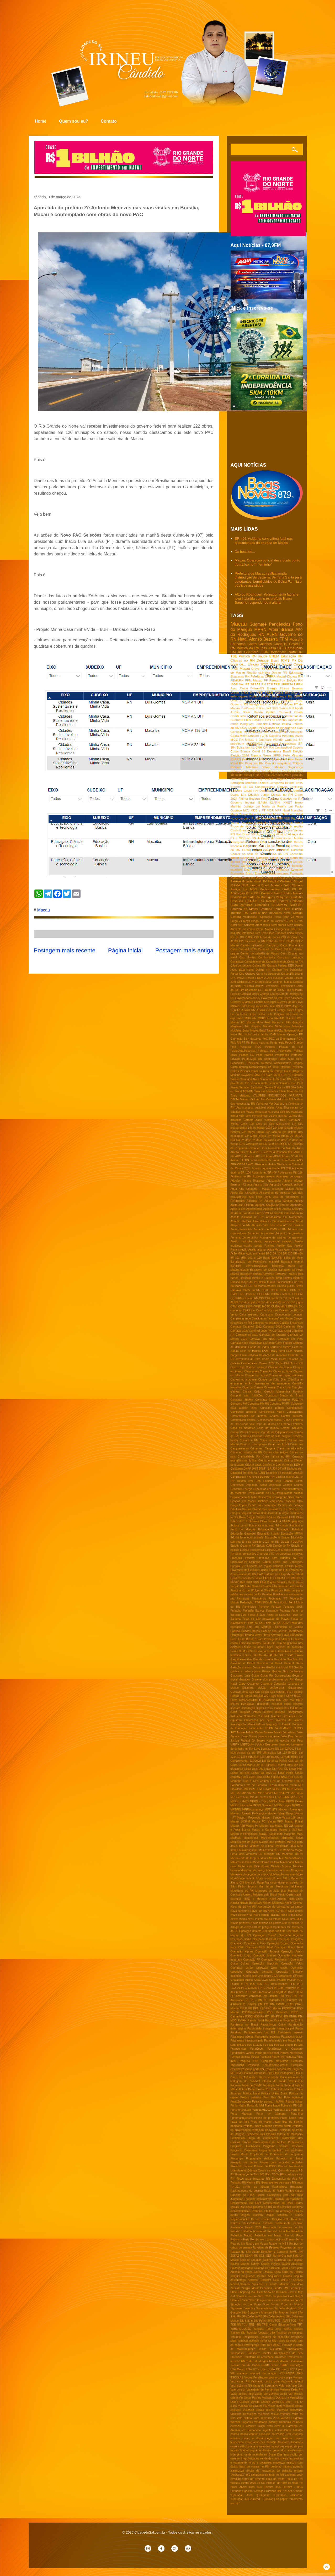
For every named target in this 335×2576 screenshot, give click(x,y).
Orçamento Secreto (290, 1975)
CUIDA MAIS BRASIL (284, 1306)
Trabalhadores (294, 2349)
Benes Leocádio (241, 1277)
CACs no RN (251, 1290)
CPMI (234, 1306)
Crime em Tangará (262, 1448)
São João (264, 830)
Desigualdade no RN (261, 1493)
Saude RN (255, 727)
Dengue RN (280, 969)
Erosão (263, 1570)
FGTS (264, 735)
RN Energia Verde (242, 2174)
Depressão (237, 1484)
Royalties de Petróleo (266, 2247)
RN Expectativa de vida (281, 2178)
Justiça (235, 889)
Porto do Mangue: (271, 2113)
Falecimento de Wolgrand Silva (250, 1590)
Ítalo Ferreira (265, 2487)
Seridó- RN (280, 2288)
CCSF (274, 1290)
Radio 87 (270, 2190)
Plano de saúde (269, 2077)
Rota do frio (238, 2243)
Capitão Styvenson (291, 1322)
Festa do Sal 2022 (276, 1623)
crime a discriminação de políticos (267, 2438)
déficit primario (249, 2446)
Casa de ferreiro (250, 1351)
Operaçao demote (250, 1931)
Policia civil (263, 708)
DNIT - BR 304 (268, 1468)
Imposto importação (243, 1708)
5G (253, 834)
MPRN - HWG (240, 1801)
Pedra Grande (293, 1042)
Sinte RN (236, 2300)
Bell (300, 1274)
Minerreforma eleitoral (266, 1862)
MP (238, 1793)
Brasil (274, 660)
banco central (249, 2434)
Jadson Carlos (254, 1732)
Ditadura (236, 1509)
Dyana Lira (238, 794)
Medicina (288, 1850)
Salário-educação (292, 2263)
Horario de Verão (241, 1695)
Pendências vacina (242, 2052)
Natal (242, 639)
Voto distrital (244, 2418)
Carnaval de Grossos (272, 1334)
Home (40, 121)
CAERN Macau (275, 676)
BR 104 (277, 1253)
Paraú (299, 2028)
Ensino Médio (294, 1566)
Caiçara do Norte (276, 850)
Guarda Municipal (265, 1002)
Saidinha (268, 2259)
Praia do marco (261, 2121)
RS (262, 901)
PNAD (289, 2004)
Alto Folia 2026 (260, 1197)
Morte (299, 759)
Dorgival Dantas (250, 1513)
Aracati (287, 1209)
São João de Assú (274, 2316)
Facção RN (237, 1586)
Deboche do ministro (279, 1472)
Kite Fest (297, 1740)
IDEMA (235, 885)
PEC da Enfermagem (282, 1038)
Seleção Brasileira (259, 2280)
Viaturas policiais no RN (252, 2405)
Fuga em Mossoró (277, 877)
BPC (269, 1253)
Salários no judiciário (267, 2268)
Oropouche (250, 1975)
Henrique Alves (292, 735)
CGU (293, 1290)
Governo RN (239, 704)
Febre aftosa (270, 798)
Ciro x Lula (283, 1387)
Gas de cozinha (263, 1659)
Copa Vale (248, 1424)
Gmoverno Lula (240, 1675)
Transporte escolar (259, 2353)
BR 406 (298, 1253)
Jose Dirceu (249, 1736)
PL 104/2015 (272, 2000)
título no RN (294, 2478)
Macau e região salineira (276, 759)
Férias (247, 1655)
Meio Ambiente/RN (251, 1854)
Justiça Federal (240, 1740)
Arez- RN (263, 1213)
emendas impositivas (271, 2446)
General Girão (293, 1663)
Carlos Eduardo (266, 700)
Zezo (270, 2426)
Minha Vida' (287, 1862)
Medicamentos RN (270, 1850)
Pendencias (281, 668)
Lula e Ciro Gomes (256, 1781)
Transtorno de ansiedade (258, 2357)
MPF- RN (297, 1797)
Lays (257, 1748)
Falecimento (295, 1586)
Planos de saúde (274, 2081)
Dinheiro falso (293, 1501)
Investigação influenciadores (248, 1724)
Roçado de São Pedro (245, 2251)
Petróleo (270, 1046)
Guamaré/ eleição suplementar (263, 1687)
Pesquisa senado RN (278, 2069)
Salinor (255, 2263)
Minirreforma (261, 1866)
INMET (287, 802)
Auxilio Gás (257, 842)
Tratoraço (280, 2357)
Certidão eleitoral (256, 1367)
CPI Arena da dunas (267, 937)
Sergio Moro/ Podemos (257, 2288)
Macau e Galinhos (290, 1829)
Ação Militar (238, 1253)
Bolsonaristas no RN (289, 1282)
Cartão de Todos (258, 1347)
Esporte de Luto (278, 1570)
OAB (286, 889)
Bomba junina (286, 1286)
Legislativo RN (270, 1748)
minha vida (237, 1115)
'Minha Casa (239, 1123)
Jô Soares (258, 1740)
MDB (253, 889)
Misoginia (297, 1870)
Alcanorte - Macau (258, 1188)
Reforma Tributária (244, 767)
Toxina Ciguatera (270, 2349)
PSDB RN (282, 692)
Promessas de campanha (286, 2154)
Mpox (277, 814)
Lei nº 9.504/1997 (287, 1765)
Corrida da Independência (277, 1432)
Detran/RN (287, 973)
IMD (244, 1006)
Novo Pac (237, 1034)
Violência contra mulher (258, 2410)
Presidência (238, 2138)
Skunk (257, 2304)
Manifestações (270, 1837)
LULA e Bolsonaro (266, 1744)
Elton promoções (245, 1553)
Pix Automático (248, 2077)
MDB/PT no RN (268, 1018)
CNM (248, 700)
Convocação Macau (270, 1419)
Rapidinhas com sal (280, 2194)
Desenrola (274, 973)
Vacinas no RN (240, 2381)
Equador (253, 1570)
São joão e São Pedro (253, 2320)
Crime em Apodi (278, 1444)
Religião (277, 2219)
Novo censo (295, 1910)
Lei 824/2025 (288, 1748)
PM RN (269, 2004)
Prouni (298, 822)
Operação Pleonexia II (275, 1959)
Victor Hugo (275, 2405)
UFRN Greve (270, 2365)
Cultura (288, 1460)
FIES (247, 720)
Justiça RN (248, 1010)
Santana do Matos (244, 908)
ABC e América (244, 1156)
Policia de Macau (282, 2089)
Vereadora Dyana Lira (275, 2397)
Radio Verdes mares (289, 2190)
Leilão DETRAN (253, 1768)
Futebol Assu (283, 1651)
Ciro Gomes (248, 957)
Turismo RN (239, 912)
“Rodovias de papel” (275, 2499)
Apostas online (272, 1209)
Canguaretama (265, 786)
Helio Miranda (292, 755)
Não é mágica (290, 1923)
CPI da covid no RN (252, 941)
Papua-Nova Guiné (273, 2024)
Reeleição (253, 1063)
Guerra (281, 1002)
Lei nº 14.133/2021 (264, 1765)
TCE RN (236, 2324)
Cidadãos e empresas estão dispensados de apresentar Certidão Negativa (267, 1383)
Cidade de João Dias (272, 1379)
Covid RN (251, 790)
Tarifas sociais (293, 2328)
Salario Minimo (273, 767)
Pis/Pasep (248, 708)
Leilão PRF (296, 1768)
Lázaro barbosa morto (282, 1785)
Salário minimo (270, 2263)
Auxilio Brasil (241, 712)
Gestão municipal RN (279, 1667)
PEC (292, 1984)
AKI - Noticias (263, 1156)
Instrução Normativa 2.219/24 (250, 1716)
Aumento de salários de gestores (281, 1237)
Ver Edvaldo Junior (275, 2393)
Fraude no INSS (274, 990)
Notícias (274, 723)
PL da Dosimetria (263, 818)
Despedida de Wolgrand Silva (276, 1497)
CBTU (265, 1290)
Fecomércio (259, 1598)
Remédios (262, 905)
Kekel (270, 1740)
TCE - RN (297, 2320)
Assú (272, 648)
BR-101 (235, 1257)
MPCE (273, 1797)
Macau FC (258, 1821)
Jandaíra (276, 885)
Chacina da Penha (280, 1367)
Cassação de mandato (273, 1355)
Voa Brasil (243, 834)
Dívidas (260, 1517)
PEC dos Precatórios (258, 1992)
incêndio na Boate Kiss (267, 2454)
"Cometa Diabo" (253, 1119)
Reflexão (285, 2207)
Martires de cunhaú (261, 1845)
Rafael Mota (286, 1058)
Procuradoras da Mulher (269, 2142)
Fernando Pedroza (278, 1610)
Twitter (256, 2365)
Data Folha (246, 969)
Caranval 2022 (252, 1326)
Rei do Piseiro (260, 2219)
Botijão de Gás (253, 846)
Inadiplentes (281, 1708)
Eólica (258, 1578)
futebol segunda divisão (255, 2450)
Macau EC (237, 1022)
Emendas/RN (239, 1561)
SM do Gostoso (282, 2255)
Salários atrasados (242, 2268)
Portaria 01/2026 (262, 2109)
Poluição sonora (241, 2101)
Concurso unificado (290, 957)
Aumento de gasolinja (289, 1233)
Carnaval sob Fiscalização (247, 1342)
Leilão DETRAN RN (276, 1768)
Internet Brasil (259, 885)
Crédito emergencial (270, 1460)
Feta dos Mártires (259, 1626)
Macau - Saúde (271, 1817)
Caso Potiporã (249, 1355)
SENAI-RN (251, 2255)
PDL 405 (256, 1984)
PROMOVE (289, 2008)
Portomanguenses (242, 2117)
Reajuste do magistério (288, 2198)
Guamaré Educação (273, 1683)
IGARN (275, 802)
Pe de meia (277, 1042)
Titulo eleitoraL (240, 1095)
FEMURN (237, 680)
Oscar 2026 (261, 1979)
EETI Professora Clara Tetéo (256, 1521)
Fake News (252, 1586)
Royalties (247, 1075)
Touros (288, 830)
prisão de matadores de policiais (269, 2470)
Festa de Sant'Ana (278, 1614)
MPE (300, 1018)
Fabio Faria (295, 1582)
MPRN (260, 629)
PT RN (246, 1042)
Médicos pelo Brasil (265, 1894)
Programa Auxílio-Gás (245, 2146)
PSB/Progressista (252, 2012)
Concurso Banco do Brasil (284, 1395)
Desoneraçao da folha (244, 1497)
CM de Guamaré (244, 652)
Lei (245, 889)
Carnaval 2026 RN (260, 1330)
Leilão (261, 1014)
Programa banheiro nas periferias (280, 2150)
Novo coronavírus (241, 1914)
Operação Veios (292, 1963)
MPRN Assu (277, 1801)
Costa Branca (240, 751)
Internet (275, 1716)
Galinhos (265, 644)
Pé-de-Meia (249, 1058)
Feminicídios (287, 986)
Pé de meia (261, 826)
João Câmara (293, 885)
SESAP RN (258, 684)
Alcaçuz (281, 834)
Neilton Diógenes (273, 1902)
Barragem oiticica (251, 1274)
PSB (287, 818)
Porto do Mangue (281, 822)
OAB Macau (277, 1034)
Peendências (238, 2048)
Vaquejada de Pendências (263, 2389)
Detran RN (279, 672)
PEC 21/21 (266, 1987)
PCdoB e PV (239, 1984)
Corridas (257, 1436)
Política (297, 763)
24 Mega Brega (249, 921)
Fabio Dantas (255, 986)
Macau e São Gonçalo (287, 1022)
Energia (272, 688)
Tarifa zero (273, 2328)
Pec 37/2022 (255, 2044)
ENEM (274, 656)
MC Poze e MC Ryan (257, 1789)
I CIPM (288, 1695)
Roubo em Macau (257, 2243)
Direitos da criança (290, 1505)
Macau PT (252, 1825)
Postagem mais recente (64, 950)
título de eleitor (275, 2478)
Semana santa (258, 1083)
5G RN (288, 921)
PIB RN (291, 1996)
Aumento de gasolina (261, 1233)
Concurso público (272, 1407)
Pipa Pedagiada (283, 2073)
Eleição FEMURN (291, 1541)
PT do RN (282, 2016)
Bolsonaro (278, 652)
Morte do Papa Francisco (260, 1882)
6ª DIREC (281, 1144)
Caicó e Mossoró (267, 1310)
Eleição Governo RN (243, 1545)
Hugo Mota (276, 1695)
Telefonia (236, 2336)
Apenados (296, 1205)
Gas (249, 1659)
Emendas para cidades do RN (279, 1558)
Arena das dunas (245, 1213)
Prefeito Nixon (282, 2126)
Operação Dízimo (278, 1943)
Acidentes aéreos (264, 1176)
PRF (279, 818)
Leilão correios (240, 1772)
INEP (299, 1700)
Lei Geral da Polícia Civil (278, 1760)
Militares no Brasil (241, 1862)
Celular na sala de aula (248, 853)
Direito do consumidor (262, 1505)
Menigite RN (272, 1854)
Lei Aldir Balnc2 (270, 1756)
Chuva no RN (278, 853)
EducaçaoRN (266, 1529)
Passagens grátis (292, 2036)
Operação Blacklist (264, 1939)
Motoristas (282, 1886)
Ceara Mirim (269, 1359)
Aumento (296, 779)
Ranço (261, 2194)
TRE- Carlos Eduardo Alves (279, 2324)
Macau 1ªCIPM (240, 1821)
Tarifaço (277, 830)
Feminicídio (271, 986)
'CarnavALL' (295, 1119)
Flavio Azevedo (272, 1635)
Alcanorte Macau (283, 1188)
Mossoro (297, 1026)
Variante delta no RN (279, 1099)
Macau (43, 910)
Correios (236, 790)
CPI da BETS (273, 1298)
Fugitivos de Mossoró (289, 1647)
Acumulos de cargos (289, 1176)
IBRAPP (236, 1006)
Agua (234, 1188)
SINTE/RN (279, 1075)
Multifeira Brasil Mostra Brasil (248, 1030)
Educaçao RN (240, 676)
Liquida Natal (279, 1777)
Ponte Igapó (272, 2105)
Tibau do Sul (294, 1091)
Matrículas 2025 (286, 1845)
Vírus (276, 2418)
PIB (282, 1996)
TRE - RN (255, 2324)
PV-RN (242, 2020)
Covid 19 (258, 751)
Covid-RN (260, 861)
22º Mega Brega (253, 1132)
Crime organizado (280, 861)
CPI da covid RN (249, 1302)
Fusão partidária (264, 1651)
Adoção (235, 1180)
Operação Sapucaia (265, 1963)
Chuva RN (266, 1371)
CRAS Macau (252, 850)
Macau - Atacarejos (291, 1809)
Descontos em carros (266, 1489)
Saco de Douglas (250, 2259)
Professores (295, 2142)
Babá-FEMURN (272, 1257)
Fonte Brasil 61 (247, 1639)
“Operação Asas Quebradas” (250, 2495)
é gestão (247, 2491)
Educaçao (296, 672)
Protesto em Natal (289, 2158)
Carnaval (285, 712)
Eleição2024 (272, 1549)
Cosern (298, 747)
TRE (277, 684)
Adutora (287, 1180)
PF (266, 680)
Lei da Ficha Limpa (243, 1014)
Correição (254, 1432)
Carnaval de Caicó (270, 949)
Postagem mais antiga (184, 950)
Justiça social (285, 1010)
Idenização (247, 1703)
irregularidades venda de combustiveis (264, 2458)
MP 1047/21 (281, 1793)
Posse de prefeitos (266, 2117)
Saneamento (267, 1079)
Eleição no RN (282, 794)
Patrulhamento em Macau (280, 2040)
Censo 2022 (266, 1363)
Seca (277, 2272)
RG (301, 2170)
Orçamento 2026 (268, 1975)
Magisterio (237, 1026)
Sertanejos (296, 2288)
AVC (251, 1164)
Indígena (245, 1712)
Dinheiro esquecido (270, 1501)
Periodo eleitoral (241, 2056)
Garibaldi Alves (250, 993)
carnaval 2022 (281, 775)
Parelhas (236, 2032)
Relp (286, 2219)
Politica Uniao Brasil (274, 2093)
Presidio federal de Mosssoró (284, 2134)
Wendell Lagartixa (242, 2422)
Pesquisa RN (254, 763)
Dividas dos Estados (265, 1509)
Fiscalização (295, 1631)
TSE (234, 656)
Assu (234, 688)
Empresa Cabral (260, 1561)
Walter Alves (274, 1107)
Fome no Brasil (252, 877)
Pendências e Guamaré (285, 2048)
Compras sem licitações (247, 1395)
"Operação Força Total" (274, 916)
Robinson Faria (240, 2239)
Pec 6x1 (268, 2044)
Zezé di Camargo (285, 2426)
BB (290, 842)
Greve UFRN (272, 755)
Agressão (275, 1184)
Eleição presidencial (252, 1549)
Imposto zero (264, 1708)
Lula (269, 668)
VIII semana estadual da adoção (254, 2373)
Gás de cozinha (275, 720)
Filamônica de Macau (288, 1626)
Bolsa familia (267, 1282)
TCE (270, 684)
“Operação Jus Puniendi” (246, 2499)
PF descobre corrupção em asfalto (254, 1996)
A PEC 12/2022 (262, 1152)
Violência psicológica (244, 2414)
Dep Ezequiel (259, 716)
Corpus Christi (239, 1432)
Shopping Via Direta (250, 2292)
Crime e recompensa (253, 1444)
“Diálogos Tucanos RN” (267, 2491)
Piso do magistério (278, 763)
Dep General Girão (289, 1481)
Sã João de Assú (285, 2308)
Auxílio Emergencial (276, 929)
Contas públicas (291, 1416)
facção (235, 2450)
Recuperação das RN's (246, 2203)
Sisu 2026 (248, 2300)
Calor (234, 949)
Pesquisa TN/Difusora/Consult (268, 2065)
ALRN (272, 634)
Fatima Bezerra (249, 798)
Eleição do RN (281, 1545)
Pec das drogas (283, 2044)
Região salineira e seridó (284, 2215)
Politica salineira (250, 2097)
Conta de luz (279, 857)
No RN (251, 1906)
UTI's (256, 2369)
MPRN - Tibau (259, 1801)
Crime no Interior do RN (246, 1452)
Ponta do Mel (255, 2105)
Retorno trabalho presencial (248, 2231)
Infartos (268, 1712)
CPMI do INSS (275, 941)
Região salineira (258, 672)
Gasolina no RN (291, 798)
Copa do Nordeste (243, 1428)
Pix (293, 660)
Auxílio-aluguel (257, 1249)
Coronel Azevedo (292, 1428)
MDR (270, 810)
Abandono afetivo (265, 1164)
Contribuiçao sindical (243, 1419)
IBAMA (262, 802)
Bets (243, 933)
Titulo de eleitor (241, 775)
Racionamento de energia (247, 2190)
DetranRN (257, 688)
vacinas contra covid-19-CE (248, 2482)
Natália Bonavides (251, 1902)
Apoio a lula (238, 1209)
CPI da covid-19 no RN (275, 1302)
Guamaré (258, 624)
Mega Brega (239, 814)
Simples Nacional (283, 2296)
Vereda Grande (260, 2401)
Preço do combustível (262, 2138)
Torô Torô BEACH (271, 2345)
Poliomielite (284, 1050)
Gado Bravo (295, 1655)
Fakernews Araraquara (273, 1586)
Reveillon (297, 2231)
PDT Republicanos (276, 1984)
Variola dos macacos (266, 912)
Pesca (255, 2056)
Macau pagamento (271, 1833)
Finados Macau (250, 1631)
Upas (299, 2369)
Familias (267, 1594)
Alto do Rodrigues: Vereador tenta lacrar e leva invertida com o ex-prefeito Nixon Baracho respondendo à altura (267, 598)
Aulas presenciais (241, 1229)
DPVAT (282, 1468)
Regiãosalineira (240, 2219)
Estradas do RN (246, 1574)
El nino (246, 1541)
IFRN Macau (240, 668)
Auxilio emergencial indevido (273, 1241)
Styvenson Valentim (243, 2308)
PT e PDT (253, 893)
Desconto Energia (241, 1489)
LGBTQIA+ (247, 1744)
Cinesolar (270, 1387)
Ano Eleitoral (246, 1205)
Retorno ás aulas (278, 2231)
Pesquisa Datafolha (289, 897)
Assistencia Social (291, 1221)
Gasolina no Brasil (269, 1663)
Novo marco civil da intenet (264, 1919)
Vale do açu (238, 2389)
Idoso (287, 1703)
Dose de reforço (278, 1513)
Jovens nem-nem (269, 1736)
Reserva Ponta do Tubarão (256, 1071)
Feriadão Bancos (253, 1610)
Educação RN (291, 656)
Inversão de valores (288, 1720)
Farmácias (243, 1598)
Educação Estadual (289, 1529)
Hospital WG (261, 1695)
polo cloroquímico (257, 1115)
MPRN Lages (282, 1805)
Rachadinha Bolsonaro (287, 2186)
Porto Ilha (297, 2109)
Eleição (297, 751)
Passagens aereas (290, 2032)
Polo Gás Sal (273, 2097)
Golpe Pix (266, 1675)
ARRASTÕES (239, 1164)
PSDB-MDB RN (254, 2016)
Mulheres (297, 1886)
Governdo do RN (271, 998)
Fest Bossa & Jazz (253, 1614)
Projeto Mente (239, 2154)
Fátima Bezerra (291, 688)
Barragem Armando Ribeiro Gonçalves (257, 782)
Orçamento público (242, 1979)
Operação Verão (242, 1967)
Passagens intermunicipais (247, 2040)
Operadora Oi (281, 1927)
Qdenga (252, 2170)
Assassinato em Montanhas (284, 1217)
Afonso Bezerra (263, 639)
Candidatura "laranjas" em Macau (272, 1318)
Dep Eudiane (264, 1481)
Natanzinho (296, 1898)
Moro (299, 1874)
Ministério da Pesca (278, 1870)
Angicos (281, 779)
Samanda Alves (249, 1079)
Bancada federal (292, 1261)
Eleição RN (294, 680)
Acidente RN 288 (280, 1168)
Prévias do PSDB (265, 2166)
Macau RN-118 (284, 1825)
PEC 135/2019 (250, 1987)
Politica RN (247, 656)
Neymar (297, 1902)
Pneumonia (296, 2081)
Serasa (268, 1087)
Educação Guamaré (243, 1533)
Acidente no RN (241, 1176)
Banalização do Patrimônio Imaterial (255, 1261)
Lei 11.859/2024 (287, 1752)
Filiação (235, 1631)
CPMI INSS (245, 1306)
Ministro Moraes (281, 1866)
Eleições (286, 1549)
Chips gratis (251, 1371)
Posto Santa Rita (291, 2117)
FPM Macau (253, 680)
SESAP (267, 1075)
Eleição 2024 (240, 755)
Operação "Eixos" (264, 1935)
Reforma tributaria (263, 2211)
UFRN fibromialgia (291, 2365)
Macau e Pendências (244, 1833)
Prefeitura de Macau (264, 2130)
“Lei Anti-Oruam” (292, 2491)
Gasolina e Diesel (243, 1663)
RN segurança (267, 1058)
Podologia (261, 822)
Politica (254, 696)
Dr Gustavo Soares (242, 977)
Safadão (298, 1075)
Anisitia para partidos (278, 1200)
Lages (298, 1010)
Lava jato (284, 1744)
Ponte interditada (241, 2109)
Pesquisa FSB (248, 2061)
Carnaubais (294, 648)
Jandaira (262, 723)
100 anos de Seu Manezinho (269, 1123)
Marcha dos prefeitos (272, 1842)
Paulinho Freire (271, 893)
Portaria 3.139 (281, 2109)
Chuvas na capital (256, 1375)
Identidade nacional (269, 1703)
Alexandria (251, 1192)
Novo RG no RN (277, 1910)
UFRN (298, 684)
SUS (275, 708)
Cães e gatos (253, 1464)
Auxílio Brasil (277, 842)
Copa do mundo (268, 1428)
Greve (235, 692)
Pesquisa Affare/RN (272, 2056)
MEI (233, 1793)
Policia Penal (247, 2089)
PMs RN (236, 1042)
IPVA (245, 885)
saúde (262, 656)
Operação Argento (291, 1935)
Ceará (298, 712)
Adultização (274, 1180)
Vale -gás (285, 2385)
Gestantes (259, 1667)
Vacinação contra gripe (265, 2381)
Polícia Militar (294, 2101)
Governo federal (243, 802)
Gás (251, 1691)
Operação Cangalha (290, 1939)
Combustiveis (240, 716)
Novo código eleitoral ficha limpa (274, 1914)
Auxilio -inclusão (241, 1241)
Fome (234, 1639)
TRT (300, 2324)
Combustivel (283, 747)
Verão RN (278, 2401)
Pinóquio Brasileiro (253, 2073)
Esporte (256, 755)
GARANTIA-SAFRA (264, 1655)
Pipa (269, 2073)
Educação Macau (282, 977)
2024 (269, 1127)
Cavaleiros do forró (248, 1359)
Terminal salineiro (248, 2340)
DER (291, 965)
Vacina (244, 1099)
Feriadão (236, 1610)
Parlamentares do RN (259, 2032)
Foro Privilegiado (268, 1639)
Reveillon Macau (241, 2235)
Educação (238, 644)
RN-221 (235, 2186)
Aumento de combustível (274, 838)
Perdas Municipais (291, 2052)
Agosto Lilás (260, 1184)
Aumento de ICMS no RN (269, 1229)
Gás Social (262, 1691)
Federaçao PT (277, 1598)
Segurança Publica (254, 2276)
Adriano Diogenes (253, 1180)
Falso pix (277, 1590)
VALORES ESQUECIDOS (269, 1095)
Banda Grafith (264, 712)
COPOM (297, 1294)
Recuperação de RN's (278, 2203)
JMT (233, 1732)
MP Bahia (296, 1793)
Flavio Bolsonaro (292, 1635)
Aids (241, 1188)
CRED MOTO (261, 1306)
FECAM (278, 1578)
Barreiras (268, 1274)
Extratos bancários (242, 1578)
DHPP (247, 1468)
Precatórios (282, 1055)
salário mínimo (278, 1115)
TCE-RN (248, 1091)
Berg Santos (284, 1277)
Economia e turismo (261, 1525)
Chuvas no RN (243, 660)
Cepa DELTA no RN (289, 1363)
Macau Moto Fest (258, 1022)
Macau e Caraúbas (264, 1829)
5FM (271, 1144)
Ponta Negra (238, 2105)
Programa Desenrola (244, 2150)
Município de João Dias (270, 1890)
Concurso (296, 786)
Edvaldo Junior (258, 794)
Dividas (246, 1509)
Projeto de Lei (259, 2154)
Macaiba (296, 810)
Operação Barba (241, 1939)
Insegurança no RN (263, 704)
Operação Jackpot (267, 1951)
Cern (284, 953)
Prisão (265, 696)
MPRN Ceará (294, 1801)
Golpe (255, 1675)
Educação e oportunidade (247, 1537)
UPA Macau (238, 2369)
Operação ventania (259, 1971)
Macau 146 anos (292, 1817)
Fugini (269, 1647)
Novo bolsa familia (257, 1034)
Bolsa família (245, 747)
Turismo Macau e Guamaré (285, 2361)
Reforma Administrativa (276, 1063)
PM (260, 2004)
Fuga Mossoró (294, 990)
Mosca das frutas (260, 1886)
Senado (273, 1083)
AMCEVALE (254, 743)
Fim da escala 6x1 (251, 990)
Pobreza (236, 2085)
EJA (278, 1521)
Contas (274, 1416)
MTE (274, 1809)
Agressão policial (292, 1184)
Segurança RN (281, 696)
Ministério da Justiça (253, 1870)
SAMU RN (296, 2251)
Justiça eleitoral (266, 1010)
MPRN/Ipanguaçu (253, 1809)
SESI (262, 2255)
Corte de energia (276, 961)
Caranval (236, 1326)
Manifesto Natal (292, 1837)
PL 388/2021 (289, 2000)
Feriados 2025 (293, 1606)
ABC (290, 1152)
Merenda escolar (260, 814)
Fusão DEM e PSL (242, 1651)
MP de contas (259, 1797)
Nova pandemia (240, 1910)
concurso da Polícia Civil (275, 2434)
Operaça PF (294, 1034)
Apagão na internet (277, 1205)
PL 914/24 (249, 2004)
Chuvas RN (294, 676)
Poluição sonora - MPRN (268, 2101)
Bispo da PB (249, 1282)
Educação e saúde (277, 1537)
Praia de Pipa (240, 2121)
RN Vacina (248, 2182)
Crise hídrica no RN (276, 1456)
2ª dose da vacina (264, 1140)
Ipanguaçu (247, 723)
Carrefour (269, 1342)
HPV (288, 1691)
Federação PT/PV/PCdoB (256, 1602)
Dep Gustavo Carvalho (253, 973)
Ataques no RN (240, 1225)
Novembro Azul (293, 1030)
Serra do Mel (250, 771)
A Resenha (280, 1152)
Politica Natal (251, 2093)
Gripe (242, 1683)
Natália (235, 1902)
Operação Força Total (288, 1947)
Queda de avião (267, 2170)
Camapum (266, 1314)
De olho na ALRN (254, 1472)
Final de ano (269, 1631)
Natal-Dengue (277, 1898)
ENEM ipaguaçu (292, 1521)
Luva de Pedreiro (255, 1785)
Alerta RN (237, 1192)
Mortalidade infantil (242, 1878)
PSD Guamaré (277, 2012)
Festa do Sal (254, 1623)
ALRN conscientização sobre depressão (268, 1160)
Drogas (251, 1517)
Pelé (233, 1046)
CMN (234, 1294)
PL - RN (256, 2000)
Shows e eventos (246, 2296)
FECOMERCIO (293, 1578)
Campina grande (241, 1318)
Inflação (280, 1712)
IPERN (235, 1703)
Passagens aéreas (242, 2036)
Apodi (299, 708)
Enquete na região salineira (265, 1566)
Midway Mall (276, 1858)
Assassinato (288, 743)
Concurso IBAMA (242, 1399)
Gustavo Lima (239, 1691)
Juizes (298, 1736)
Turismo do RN (241, 2365)
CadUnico (249, 1310)
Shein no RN (282, 1087)
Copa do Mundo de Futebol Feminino (279, 1424)
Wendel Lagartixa (285, 739)
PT (247, 684)
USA (249, 2369)
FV (244, 986)
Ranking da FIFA (242, 2194)
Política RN (246, 1055)
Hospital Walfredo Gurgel (285, 881)
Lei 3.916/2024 (250, 1756)
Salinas (235, 1079)
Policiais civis (266, 1050)
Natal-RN (295, 652)
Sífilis (270, 2320)
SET (269, 2255)
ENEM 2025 (262, 977)
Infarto (256, 1712)
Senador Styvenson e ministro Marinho (264, 2284)
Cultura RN (259, 965)
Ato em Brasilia (292, 1225)
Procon (246, 2142)
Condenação (295, 1407)
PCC (300, 1979)
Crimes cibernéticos (275, 1452)
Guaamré (253, 1683)
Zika (286, 1107)
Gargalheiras (238, 1659)
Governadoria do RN (247, 998)
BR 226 (287, 1253)
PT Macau (285, 704)
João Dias (287, 1736)
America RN (255, 1200)
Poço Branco (264, 1055)
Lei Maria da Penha (271, 806)
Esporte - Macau (283, 981)
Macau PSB (238, 1825)
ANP (240, 925)
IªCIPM (269, 1728)
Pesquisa (246, 822)
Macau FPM (275, 1821)
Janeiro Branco (273, 1732)
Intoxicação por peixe (258, 1720)
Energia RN (238, 1566)
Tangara (259, 2328)
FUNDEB (258, 720)
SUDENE (296, 905)
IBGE (234, 684)
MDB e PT (258, 810)
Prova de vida (241, 826)
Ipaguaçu (272, 1724)
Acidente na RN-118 (290, 1172)
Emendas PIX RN (268, 1553)
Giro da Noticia (293, 1671)
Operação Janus (292, 1951)
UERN (298, 696)
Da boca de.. (294, 1468)
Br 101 (240, 937)
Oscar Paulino (277, 1979)
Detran (297, 790)
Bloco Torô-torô (276, 933)
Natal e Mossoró (255, 1898)
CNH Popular (247, 1294)
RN (261, 634)
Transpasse (238, 2353)
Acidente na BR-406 (264, 1172)
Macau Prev (266, 1825)
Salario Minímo (240, 2263)
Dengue (263, 660)
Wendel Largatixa (291, 2418)
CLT (300, 1290)
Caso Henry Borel (273, 1351)
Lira (290, 1777)
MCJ (246, 810)
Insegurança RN (258, 1006)
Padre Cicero (273, 2020)
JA (276, 1728)
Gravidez (244, 1679)
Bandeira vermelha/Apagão (249, 1265)
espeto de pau (294, 2446)
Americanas (263, 925)
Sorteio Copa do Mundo (286, 2304)
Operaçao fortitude (273, 1931)
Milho (288, 1858)
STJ (288, 1075)
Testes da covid (286, 2340)
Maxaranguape (248, 1850)
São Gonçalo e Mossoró (257, 2312)
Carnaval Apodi (281, 1330)
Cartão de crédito (280, 1347)
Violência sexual (268, 2414)
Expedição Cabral (292, 1574)
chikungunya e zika (267, 1111)
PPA (255, 2008)
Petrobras (257, 676)
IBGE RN (237, 739)
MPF (259, 692)
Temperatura (250, 2336)
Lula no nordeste (281, 1781)
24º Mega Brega (277, 1135)
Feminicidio (280, 1602)
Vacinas (297, 2377)
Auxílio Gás (284, 1245)
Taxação (252, 2332)
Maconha (289, 1833)
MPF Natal (282, 810)
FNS (256, 1582)
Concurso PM (239, 1403)
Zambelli (297, 2422)
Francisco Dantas (250, 1643)
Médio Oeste (286, 1894)
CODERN (263, 1294)
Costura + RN (249, 1440)
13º (253, 779)
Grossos (236, 1002)
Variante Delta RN (291, 2389)
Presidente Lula (255, 2134)
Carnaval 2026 (239, 1330)
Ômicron (236, 700)
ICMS (285, 660)
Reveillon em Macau (268, 2235)
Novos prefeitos (240, 1923)
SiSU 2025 (265, 2296)
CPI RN (268, 747)
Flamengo (237, 1635)
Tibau (282, 1091)
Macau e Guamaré (258, 739)
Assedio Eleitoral (241, 1221)
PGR (300, 1038)
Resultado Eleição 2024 (246, 2227)
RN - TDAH (272, 2174)
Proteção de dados (244, 2162)
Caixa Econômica (291, 945)
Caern (252, 644)
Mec (241, 684)
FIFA (249, 1582)
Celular (288, 949)
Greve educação (292, 998)
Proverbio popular (242, 2166)
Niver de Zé (238, 1906)
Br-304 (289, 782)
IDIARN (236, 759)
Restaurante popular (288, 2223)
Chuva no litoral (283, 1371)
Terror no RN (268, 2340)
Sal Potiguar (294, 2259)
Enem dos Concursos (288, 1561)
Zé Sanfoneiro (251, 2430)
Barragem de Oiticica (263, 1269)
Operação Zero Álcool (272, 1967)
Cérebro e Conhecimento (277, 1464)
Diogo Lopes (239, 1505)
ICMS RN (247, 692)
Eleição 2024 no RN (266, 1541)
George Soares (269, 993)
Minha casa (282, 1026)
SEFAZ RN (237, 2255)
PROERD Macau (270, 2008)
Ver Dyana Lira (278, 1103)
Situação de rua (241, 2304)
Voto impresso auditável (250, 1107)
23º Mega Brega (255, 1135)
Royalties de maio (291, 2247)
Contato (108, 121)
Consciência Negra (271, 1411)
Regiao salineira (252, 2215)
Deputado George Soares (285, 1484)
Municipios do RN (242, 1890)
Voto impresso (263, 2418)
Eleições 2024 (245, 981)
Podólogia (269, 2085)
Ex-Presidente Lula (268, 1574)
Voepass (285, 2414)
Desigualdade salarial (289, 1493)
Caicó (244, 688)
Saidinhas (280, 2259)
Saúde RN (286, 708)
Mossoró (296, 639)
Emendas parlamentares (271, 873)
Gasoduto (280, 1659)
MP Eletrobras (239, 1797)
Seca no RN (283, 1079)
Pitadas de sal (290, 1046)
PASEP (291, 1979)
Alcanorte (271, 743)
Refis (276, 2207)
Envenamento (239, 1570)
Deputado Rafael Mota (275, 790)
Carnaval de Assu (247, 1334)
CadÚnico (273, 945)
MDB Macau (294, 1789)
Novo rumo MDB (292, 1919)
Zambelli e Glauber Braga (248, 2426)
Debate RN (263, 969)
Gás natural (277, 1691)
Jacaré (241, 1732)
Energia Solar (263, 981)
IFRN (265, 652)
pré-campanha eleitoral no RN (265, 2474)
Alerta (298, 1188)
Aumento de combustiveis (247, 929)
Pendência (256, 2048)
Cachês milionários (253, 945)
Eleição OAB (264, 1545)
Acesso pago (260, 1168)
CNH (259, 747)
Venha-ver (262, 1103)
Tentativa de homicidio (274, 2336)
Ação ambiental (255, 1253)
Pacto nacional (260, 1042)
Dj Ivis (284, 1509)
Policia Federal (284, 2085)
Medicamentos (270, 889)
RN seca (297, 2182)
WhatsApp (260, 2422)
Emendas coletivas (291, 1553)
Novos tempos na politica (266, 1923)
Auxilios (269, 1245)
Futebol (235, 993)
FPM (283, 639)
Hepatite (298, 1691)
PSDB (269, 692)
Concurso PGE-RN (290, 1399)
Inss (264, 648)
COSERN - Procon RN (244, 1298)
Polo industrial (293, 2097)
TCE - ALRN (282, 2320)
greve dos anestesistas (288, 2450)
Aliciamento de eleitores (274, 1192)
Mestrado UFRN (292, 1854)
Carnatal (296, 850)
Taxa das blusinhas (266, 1091)
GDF (282, 1655)
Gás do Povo (294, 1002)
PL (247, 2000)
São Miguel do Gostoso (277, 771)
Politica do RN (248, 648)
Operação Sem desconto (246, 1038)
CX (251, 786)
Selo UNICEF (282, 2280)
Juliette (248, 806)
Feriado (276, 1606)
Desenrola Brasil (279, 751)
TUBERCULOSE (241, 2328)
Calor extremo (249, 1314)
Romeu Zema (294, 2239)
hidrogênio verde (241, 2454)
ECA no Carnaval (277, 1517)
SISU (253, 830)
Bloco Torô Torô (256, 933)
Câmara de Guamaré (256, 865)
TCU (244, 2324)
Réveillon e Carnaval (274, 2251)
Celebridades (249, 1363)
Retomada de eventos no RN (282, 2227)
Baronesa (278, 1265)
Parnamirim (277, 680)
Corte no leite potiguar (277, 1436)
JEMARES (285, 1728)
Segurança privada (280, 2276)
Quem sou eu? (73, 121)
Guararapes (295, 1687)
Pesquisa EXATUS (244, 901)
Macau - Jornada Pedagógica (249, 1813)
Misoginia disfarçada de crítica (249, 1874)
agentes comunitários (277, 2430)
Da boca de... (245, 552)
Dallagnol (236, 1472)
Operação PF (251, 1959)
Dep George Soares (259, 869)
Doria (264, 1513)
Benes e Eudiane (263, 1277)
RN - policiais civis (291, 2174)
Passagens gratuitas (267, 2036)
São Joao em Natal (285, 2312)
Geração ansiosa (241, 1667)
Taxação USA (266, 2332)
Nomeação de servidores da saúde (280, 1906)
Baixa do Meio (293, 1257)
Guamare (247, 1002)
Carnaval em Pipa (290, 1339)
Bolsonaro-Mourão (265, 1286)
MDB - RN (279, 1789)
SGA (243, 727)
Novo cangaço (241, 818)
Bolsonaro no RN (241, 1286)
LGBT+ (235, 1744)
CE (245, 786)
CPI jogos (297, 1302)
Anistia (298, 1200)
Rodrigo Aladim (283, 1071)
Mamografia (250, 1837)
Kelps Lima (250, 759)
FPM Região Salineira (273, 1582)
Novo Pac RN (258, 1910)
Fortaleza (284, 1639)
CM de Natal (274, 846)
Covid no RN (295, 961)
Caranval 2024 (272, 1326)
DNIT (255, 1468)
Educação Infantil (268, 1533)
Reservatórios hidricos (257, 2223)
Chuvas (282, 786)
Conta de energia (254, 961)
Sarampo (266, 908)
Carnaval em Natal (262, 1339)
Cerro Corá (237, 1367)
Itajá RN (275, 1006)
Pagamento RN (293, 2020)
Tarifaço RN (238, 2332)
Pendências (280, 624)
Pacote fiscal (256, 2020)
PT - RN (270, 2016)
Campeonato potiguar (288, 1314)
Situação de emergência (279, 727)
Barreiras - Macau (286, 1274)
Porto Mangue (241, 2113)
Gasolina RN (294, 1659)
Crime (298, 664)
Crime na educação (289, 1448)
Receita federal (277, 901)
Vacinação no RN (241, 2385)
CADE (249, 937)
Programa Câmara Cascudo (283, 2146)
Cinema (258, 1387)
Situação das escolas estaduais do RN (279, 2300)
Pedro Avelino (292, 893)
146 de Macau (256, 1127)
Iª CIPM (286, 1006)
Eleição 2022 (258, 664)
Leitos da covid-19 (264, 1772)
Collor (257, 1391)
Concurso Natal (265, 1399)
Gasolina (275, 735)
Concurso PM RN (258, 1403)
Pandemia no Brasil (244, 2024)
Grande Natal (251, 881)
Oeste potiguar (263, 1927)
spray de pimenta (253, 2478)
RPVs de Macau (256, 2186)
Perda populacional (267, 2052)
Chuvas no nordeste (244, 1379)
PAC (265, 1038)
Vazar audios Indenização (247, 2393)
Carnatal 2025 (247, 949)
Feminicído (249, 1606)
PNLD (243, 2008)
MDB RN (250, 1018)
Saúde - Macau (263, 2272)
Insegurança (295, 1712)
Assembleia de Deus (266, 1221)
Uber (263, 2369)
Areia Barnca (294, 925)
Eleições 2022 (291, 700)
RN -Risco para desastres (247, 2178)
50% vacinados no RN (253, 1144)
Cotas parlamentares (273, 1440)
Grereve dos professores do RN (273, 1679)
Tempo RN (282, 908)
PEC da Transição (285, 1987)
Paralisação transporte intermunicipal (270, 2028)
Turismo (297, 908)
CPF (261, 1298)
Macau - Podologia (248, 1817)
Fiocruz (282, 1631)
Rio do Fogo (294, 2235)
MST (267, 1809)
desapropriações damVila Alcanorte (267, 2442)
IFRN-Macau (267, 1700)
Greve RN (258, 668)
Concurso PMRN (280, 1403)
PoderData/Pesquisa (243, 1050)
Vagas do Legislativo (265, 2385)
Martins (243, 1845)
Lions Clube (263, 1777)
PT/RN (293, 2016)
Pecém (298, 2044)
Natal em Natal (292, 814)
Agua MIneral (266, 834)
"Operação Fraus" (275, 1119)
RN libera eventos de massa (273, 2182)
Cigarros (247, 1387)
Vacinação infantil (292, 2381)
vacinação (250, 916)
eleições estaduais (291, 1111)
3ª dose (282, 1140)
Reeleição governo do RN (256, 2207)
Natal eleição (275, 1030)
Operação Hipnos (242, 1951)
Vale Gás (297, 2385)
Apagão (260, 1205)
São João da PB (252, 2316)
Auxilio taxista (253, 1245)
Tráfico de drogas (257, 2361)
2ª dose (246, 1140)
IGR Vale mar (285, 1700)
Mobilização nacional (282, 1874)
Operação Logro (241, 1955)
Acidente (249, 925)
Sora (266, 2304)
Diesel (299, 973)
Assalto (235, 1217)
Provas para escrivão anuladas (281, 2162)
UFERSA (287, 684)
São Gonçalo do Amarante (283, 731)
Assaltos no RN (253, 1217)
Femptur (264, 1606)
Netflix (288, 1902)
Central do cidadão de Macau (259, 953)
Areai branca (278, 925)
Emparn (253, 735)
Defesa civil (245, 1481)
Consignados (295, 1411)
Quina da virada (288, 2170)
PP (250, 2008)
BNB (293, 929)
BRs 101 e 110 (251, 1257)
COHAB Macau (281, 1294)
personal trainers (281, 2466)
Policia (286, 723)
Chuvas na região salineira (286, 1375)
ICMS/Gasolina (248, 1700)
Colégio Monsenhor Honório (283, 1391)
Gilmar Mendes (271, 1671)
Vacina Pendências (256, 2377)
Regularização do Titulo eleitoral (269, 1067)
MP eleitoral (287, 1018)
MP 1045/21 (249, 1793)
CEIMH (284, 1290)
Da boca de (281, 865)
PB (294, 889)
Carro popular (283, 1342)
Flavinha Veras (252, 1635)
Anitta (234, 1205)
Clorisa (247, 1391)
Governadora (283, 1675)
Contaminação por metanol (249, 1416)
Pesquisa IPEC (250, 1046)
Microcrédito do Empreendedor (249, 1858)
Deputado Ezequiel (288, 869)
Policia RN (263, 2089)
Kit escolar (282, 1740)
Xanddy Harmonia (279, 2422)
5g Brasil (266, 779)
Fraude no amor (253, 1647)
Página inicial (125, 950)
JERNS (298, 1728)
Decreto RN (267, 1476)
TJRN (299, 771)
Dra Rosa (240, 1517)
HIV (264, 881)
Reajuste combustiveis (258, 2198)
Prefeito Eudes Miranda (257, 2126)
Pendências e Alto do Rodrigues (253, 897)
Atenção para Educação (267, 1225)
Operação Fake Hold (259, 1947)
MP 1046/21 (265, 1793)
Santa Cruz (288, 2268)
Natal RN (237, 763)
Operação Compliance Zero (248, 1943)
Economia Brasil (242, 873)
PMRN (280, 2004)
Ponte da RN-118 (292, 2105)
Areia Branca (281, 629)
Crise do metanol (241, 965)
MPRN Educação (241, 1805)
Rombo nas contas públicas (267, 2239)
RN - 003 (258, 2174)
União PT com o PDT (281, 2369)
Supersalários (264, 2308)
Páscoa (282, 2166)
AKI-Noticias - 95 (283, 1156)
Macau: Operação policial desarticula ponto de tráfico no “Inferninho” (267, 562)
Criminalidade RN (249, 1456)
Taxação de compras (289, 2332)
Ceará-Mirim (239, 735)
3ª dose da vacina (271, 921)
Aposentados (254, 1209)
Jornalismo (289, 1732)
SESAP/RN (279, 905)
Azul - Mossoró (293, 1249)
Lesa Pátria (285, 1772)
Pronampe (237, 2158)
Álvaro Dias (246, 2487)
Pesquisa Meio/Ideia (274, 2061)
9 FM (249, 1152)
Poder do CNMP (252, 2085)
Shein (234, 2292)
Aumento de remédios (245, 1237)
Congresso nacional (244, 1411)
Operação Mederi (264, 1955)
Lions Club (247, 1777)
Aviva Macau (275, 1249)
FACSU (267, 1578)
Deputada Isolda (256, 1484)
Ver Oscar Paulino (250, 2397)
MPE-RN (283, 1797)
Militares (298, 1858)
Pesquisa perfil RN (252, 2069)
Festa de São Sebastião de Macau (265, 1618)
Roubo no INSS (278, 2243)
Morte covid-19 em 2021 (272, 1878)
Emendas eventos (243, 1558)
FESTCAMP (238, 1582)
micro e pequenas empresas (267, 2462)
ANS (299, 1160)
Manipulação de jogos (244, 1842)
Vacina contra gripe (280, 2377)
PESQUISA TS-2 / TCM (288, 1992)
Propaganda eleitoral (259, 2158)
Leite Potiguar (275, 1014)
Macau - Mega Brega (281, 1813)
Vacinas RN (257, 1099)
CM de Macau (280, 664)
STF (280, 648)
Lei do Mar (245, 1765)
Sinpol (299, 2296)
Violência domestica (289, 2410)
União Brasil (261, 775)
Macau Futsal (294, 1821)
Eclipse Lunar (239, 1525)
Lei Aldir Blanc (289, 1756)
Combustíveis (266, 957)
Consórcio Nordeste (254, 857)
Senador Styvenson (251, 1087)
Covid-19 (280, 644)
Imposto (298, 1703)
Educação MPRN (291, 1533)
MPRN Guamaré (263, 1805)
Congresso (237, 961)
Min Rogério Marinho (259, 1026)
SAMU (258, 1075)
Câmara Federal (277, 965)
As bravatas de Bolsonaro (286, 1213)
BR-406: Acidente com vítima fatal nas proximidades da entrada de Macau (264, 541)
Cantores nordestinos (266, 1322)
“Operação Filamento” (288, 2495)
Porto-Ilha (296, 2113)
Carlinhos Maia (293, 1326)
